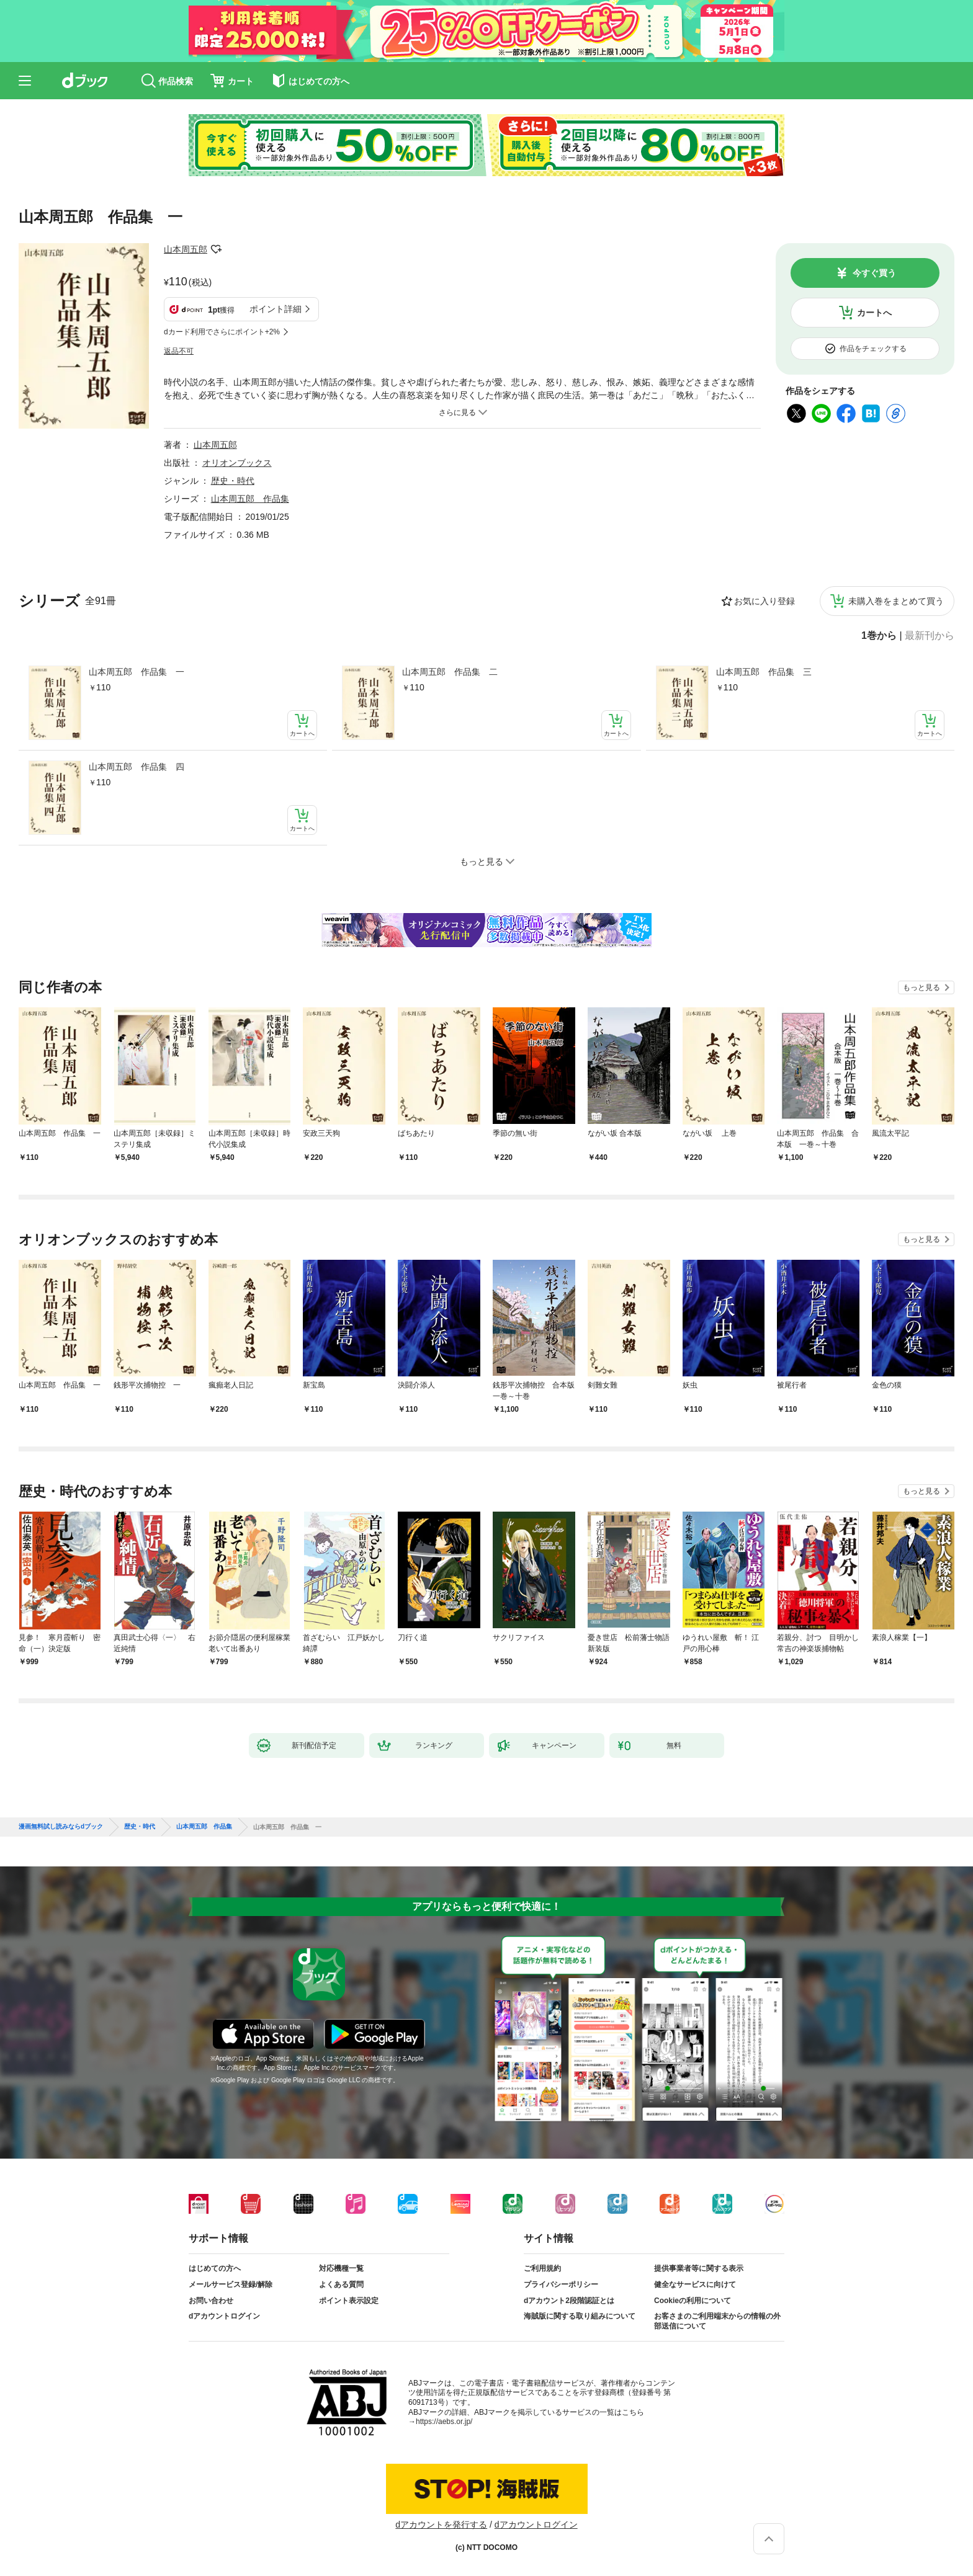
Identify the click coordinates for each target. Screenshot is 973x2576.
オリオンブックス (237, 463)
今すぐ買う (874, 273)
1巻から (879, 636)
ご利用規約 (542, 2268)
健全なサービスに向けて (695, 2284)
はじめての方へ (215, 2268)
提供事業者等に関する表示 (698, 2268)
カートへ (874, 313)
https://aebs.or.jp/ (444, 2421)
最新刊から (929, 636)
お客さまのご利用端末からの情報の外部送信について (717, 2321)
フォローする (216, 249)
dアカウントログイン (224, 2316)
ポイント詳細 (275, 309)
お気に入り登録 (764, 601)
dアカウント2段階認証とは (569, 2300)
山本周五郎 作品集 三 (764, 672)
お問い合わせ (211, 2300)
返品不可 (179, 351)
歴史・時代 (232, 481)
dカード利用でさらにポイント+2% (222, 332)
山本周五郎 (185, 249)
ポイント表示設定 (349, 2300)
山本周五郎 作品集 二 (450, 672)
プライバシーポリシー (561, 2284)
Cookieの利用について (692, 2300)
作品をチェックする (873, 348)
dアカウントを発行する (441, 2524)
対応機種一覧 (341, 2268)
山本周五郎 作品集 (250, 499)
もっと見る (921, 987)
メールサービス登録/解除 (230, 2284)
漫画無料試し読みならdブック (61, 1827)
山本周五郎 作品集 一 (136, 672)
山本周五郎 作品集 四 (136, 767)
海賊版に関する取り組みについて (579, 2316)
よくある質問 (341, 2284)
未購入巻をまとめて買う (896, 601)
